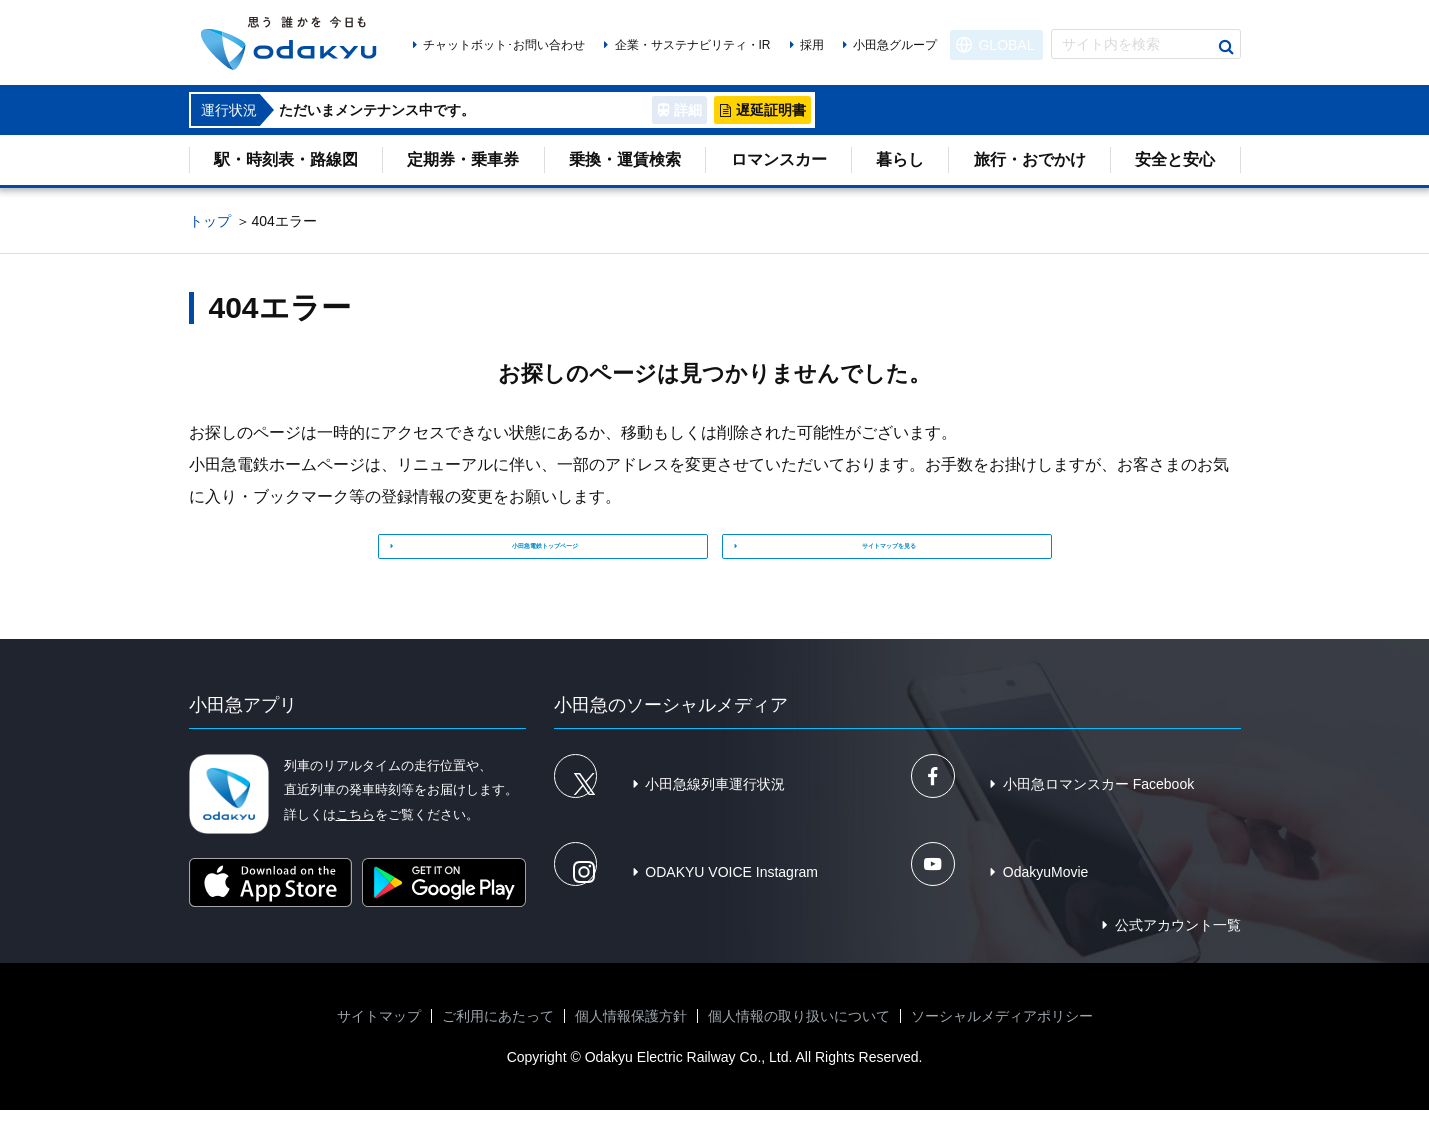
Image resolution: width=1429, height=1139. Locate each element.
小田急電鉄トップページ (550, 556)
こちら (355, 842)
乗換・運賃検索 (625, 159)
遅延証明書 (771, 110)
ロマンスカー (779, 159)
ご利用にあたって (498, 1045)
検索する (1226, 47)
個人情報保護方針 (631, 1045)
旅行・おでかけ (1030, 159)
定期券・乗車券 (463, 159)
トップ (210, 221)
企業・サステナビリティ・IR (693, 45)
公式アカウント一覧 (1178, 954)
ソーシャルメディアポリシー (1002, 1045)
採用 (812, 45)
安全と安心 (1175, 159)
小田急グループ (895, 45)
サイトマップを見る (894, 556)
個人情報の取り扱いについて (799, 1045)
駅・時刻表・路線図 (286, 159)
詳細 (688, 110)
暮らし (900, 159)
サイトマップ (379, 1045)
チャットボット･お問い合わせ (504, 45)
